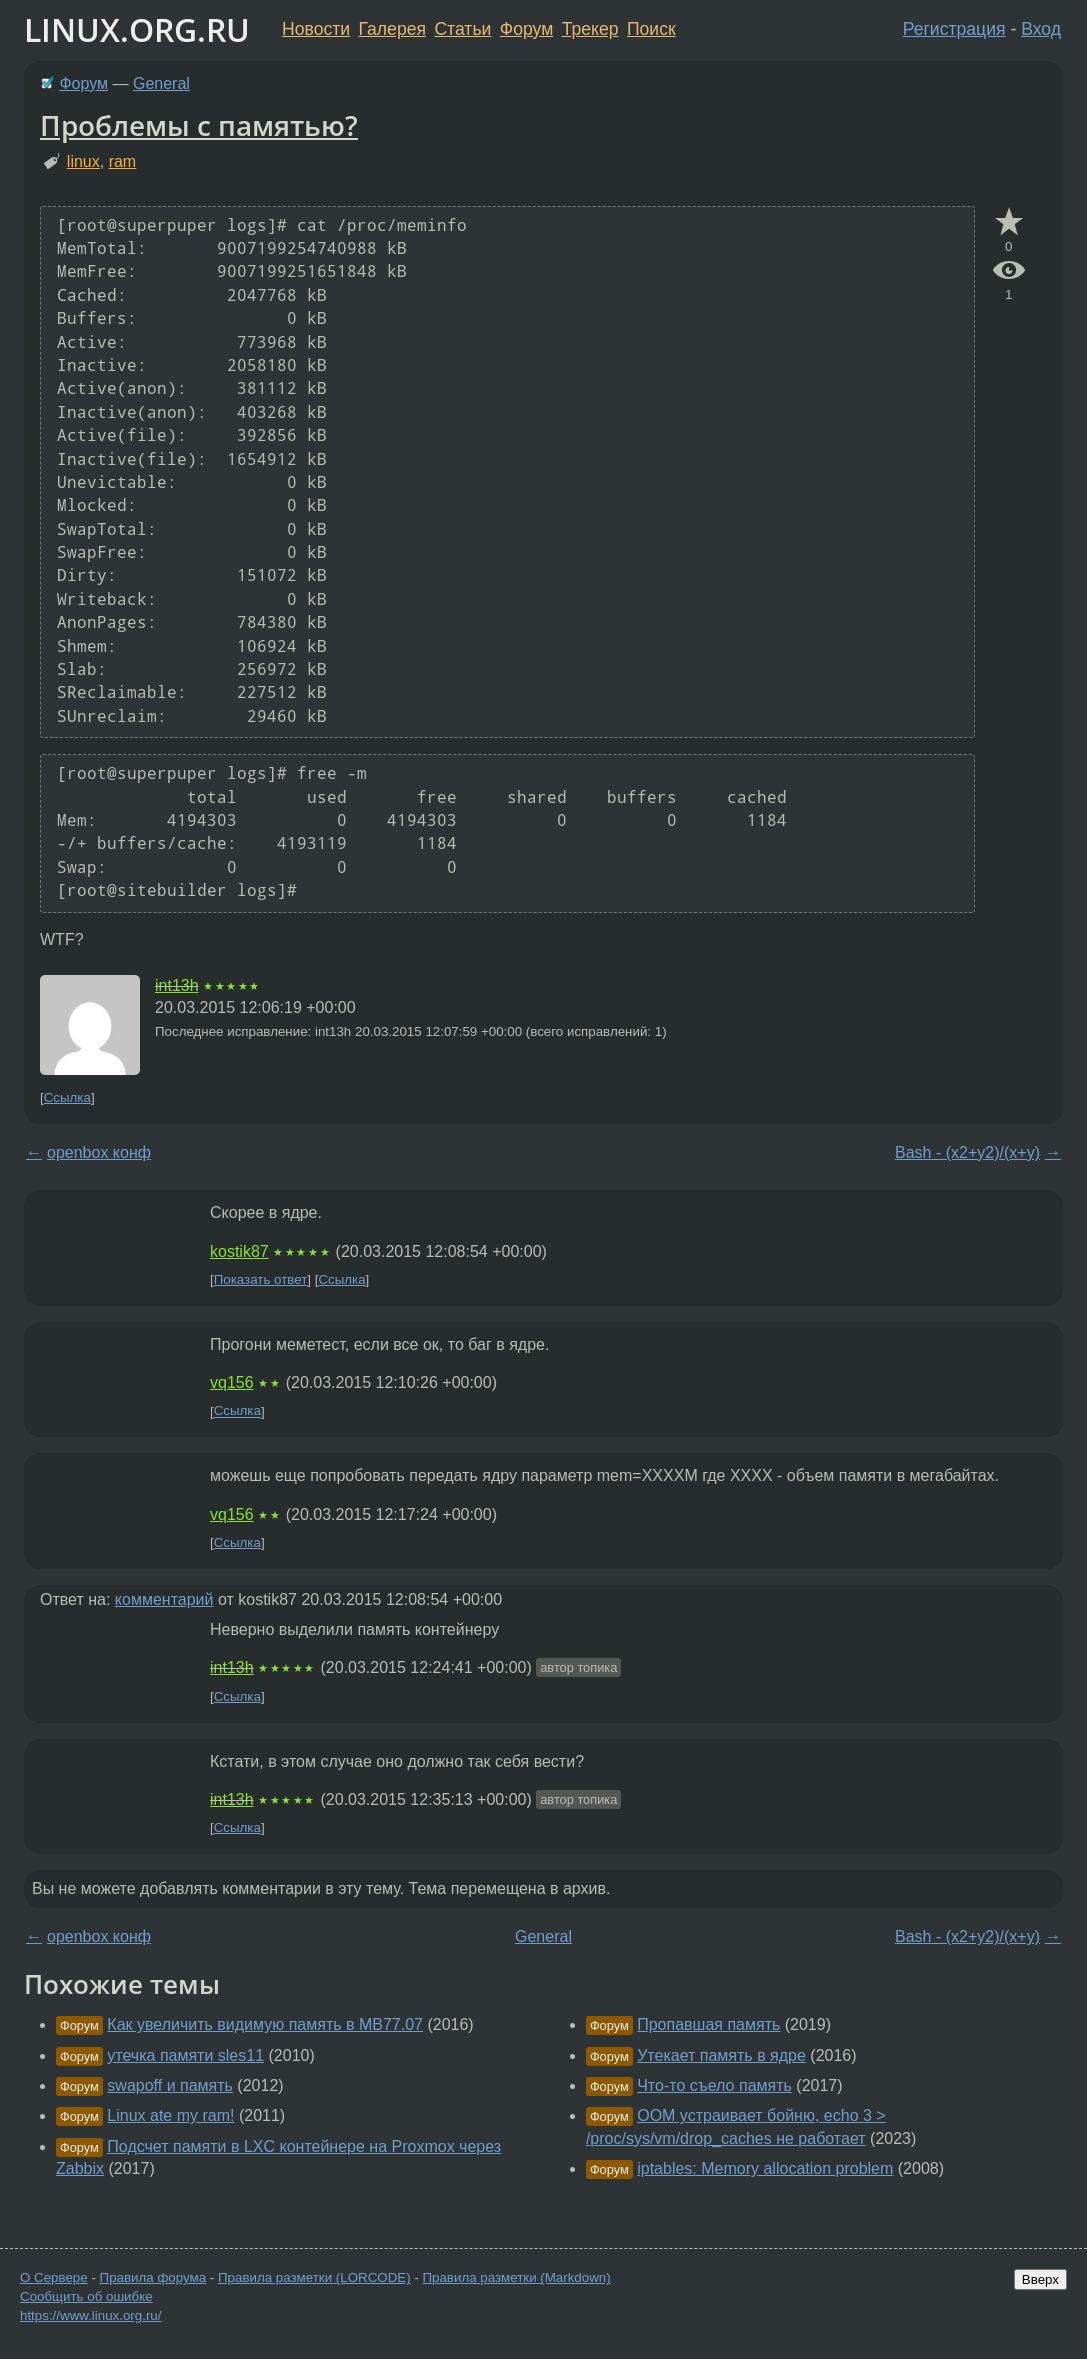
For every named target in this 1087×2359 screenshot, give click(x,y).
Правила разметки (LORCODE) (314, 2277)
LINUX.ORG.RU (137, 29)
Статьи (462, 29)
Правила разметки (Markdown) (516, 2277)
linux (83, 161)
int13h (177, 985)
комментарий (164, 1599)
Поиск (651, 29)
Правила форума (153, 2277)
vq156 (232, 1382)
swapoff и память (170, 2085)
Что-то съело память (714, 2085)
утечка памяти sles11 (185, 2055)
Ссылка (67, 1097)
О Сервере (54, 2277)
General (161, 83)
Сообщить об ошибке (86, 2296)
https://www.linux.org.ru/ (90, 2315)
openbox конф (99, 1152)
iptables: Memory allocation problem (765, 2168)
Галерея (392, 29)
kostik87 (239, 1251)
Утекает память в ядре (721, 2055)
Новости (316, 29)
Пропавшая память (708, 2024)
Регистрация (954, 29)
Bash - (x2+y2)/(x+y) (967, 1152)
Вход (1041, 29)
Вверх (1040, 2279)
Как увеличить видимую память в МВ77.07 (265, 2024)
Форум (526, 29)
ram (123, 161)
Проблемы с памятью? (199, 125)
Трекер (590, 29)
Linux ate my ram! (170, 2115)
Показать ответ (261, 1279)
